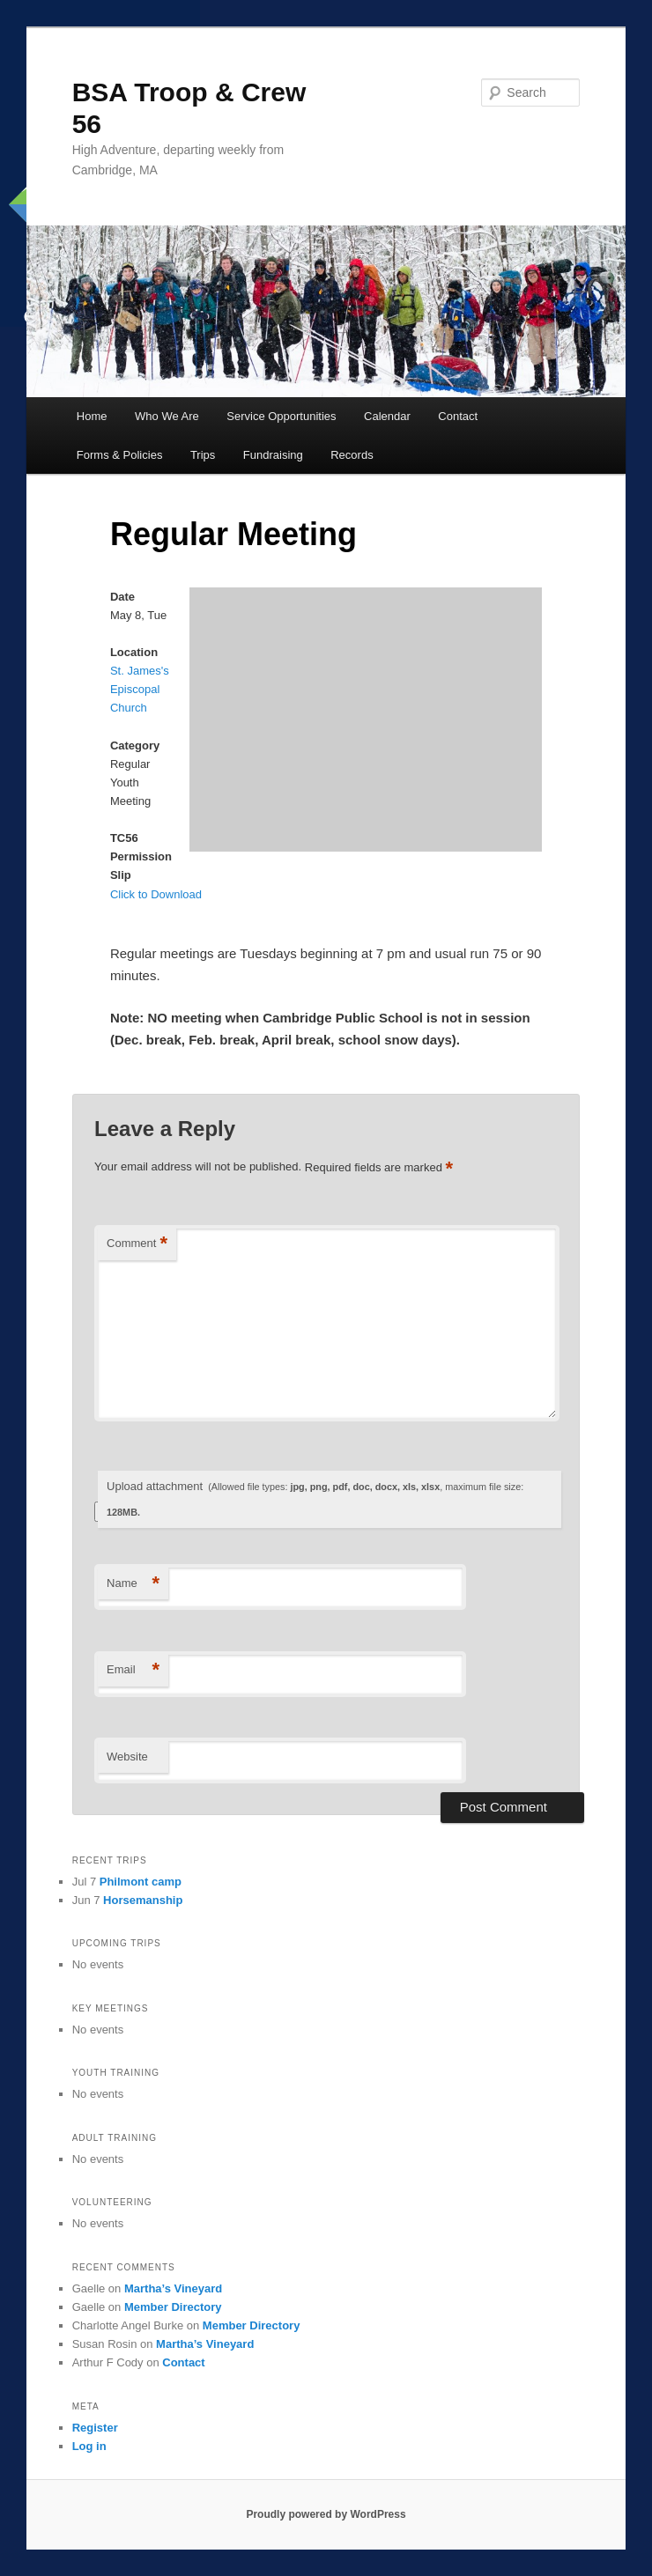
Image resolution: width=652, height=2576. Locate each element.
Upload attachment (315, 1498)
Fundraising (273, 454)
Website (127, 1756)
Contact (458, 416)
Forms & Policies (120, 454)
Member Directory (173, 2307)
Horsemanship (142, 1900)
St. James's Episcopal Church (139, 689)
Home (92, 416)
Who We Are (167, 416)
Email (133, 1670)
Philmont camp (141, 1881)
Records (351, 454)
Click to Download (156, 894)
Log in (89, 2446)
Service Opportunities (281, 416)
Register (95, 2427)
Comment (137, 1244)
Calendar (387, 416)
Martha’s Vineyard (173, 2288)
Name (133, 1584)
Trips (202, 454)
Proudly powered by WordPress (325, 2514)
